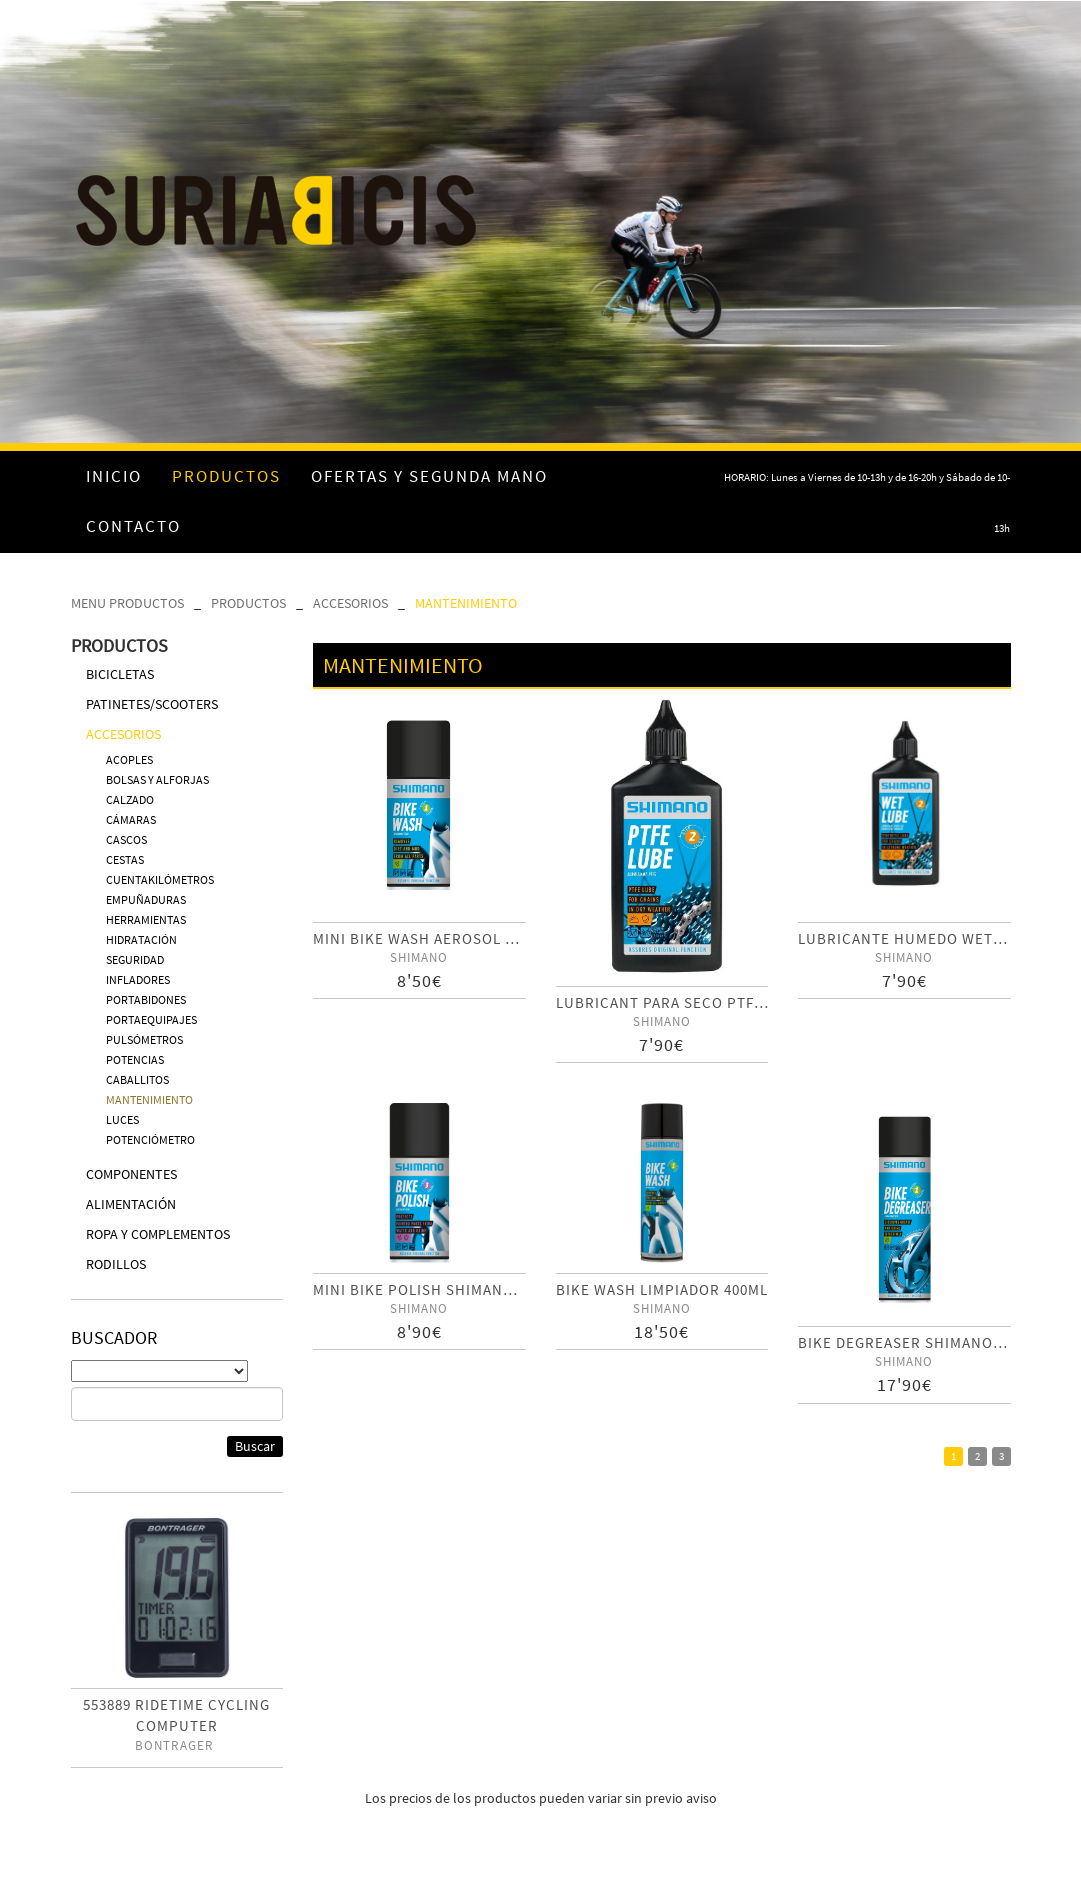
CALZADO (130, 799)
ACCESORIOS (350, 603)
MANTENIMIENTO (466, 603)
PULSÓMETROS (144, 1039)
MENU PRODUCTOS (127, 603)
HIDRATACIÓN (141, 939)
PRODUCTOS (248, 603)
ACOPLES (129, 759)
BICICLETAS (120, 674)
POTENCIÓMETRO (150, 1139)
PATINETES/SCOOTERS (152, 704)
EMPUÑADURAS (146, 899)
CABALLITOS (137, 1079)
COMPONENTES (131, 1174)
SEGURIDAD (135, 959)
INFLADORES (138, 979)
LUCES (122, 1119)
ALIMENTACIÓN (131, 1204)
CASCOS (126, 839)
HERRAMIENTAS (146, 919)
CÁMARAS (131, 819)
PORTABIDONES (146, 999)
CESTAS (125, 859)
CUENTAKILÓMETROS (160, 879)
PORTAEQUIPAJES (151, 1019)
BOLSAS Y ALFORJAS (157, 779)
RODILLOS (116, 1264)
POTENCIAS (135, 1059)
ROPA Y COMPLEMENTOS (158, 1234)
